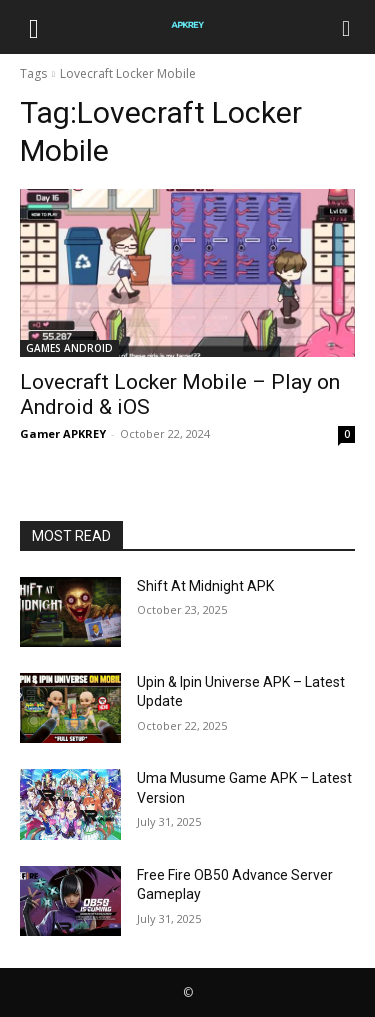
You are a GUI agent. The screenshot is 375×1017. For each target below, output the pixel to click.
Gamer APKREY (63, 433)
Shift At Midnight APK (205, 586)
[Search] (347, 27)
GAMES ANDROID (69, 348)
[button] (34, 27)
